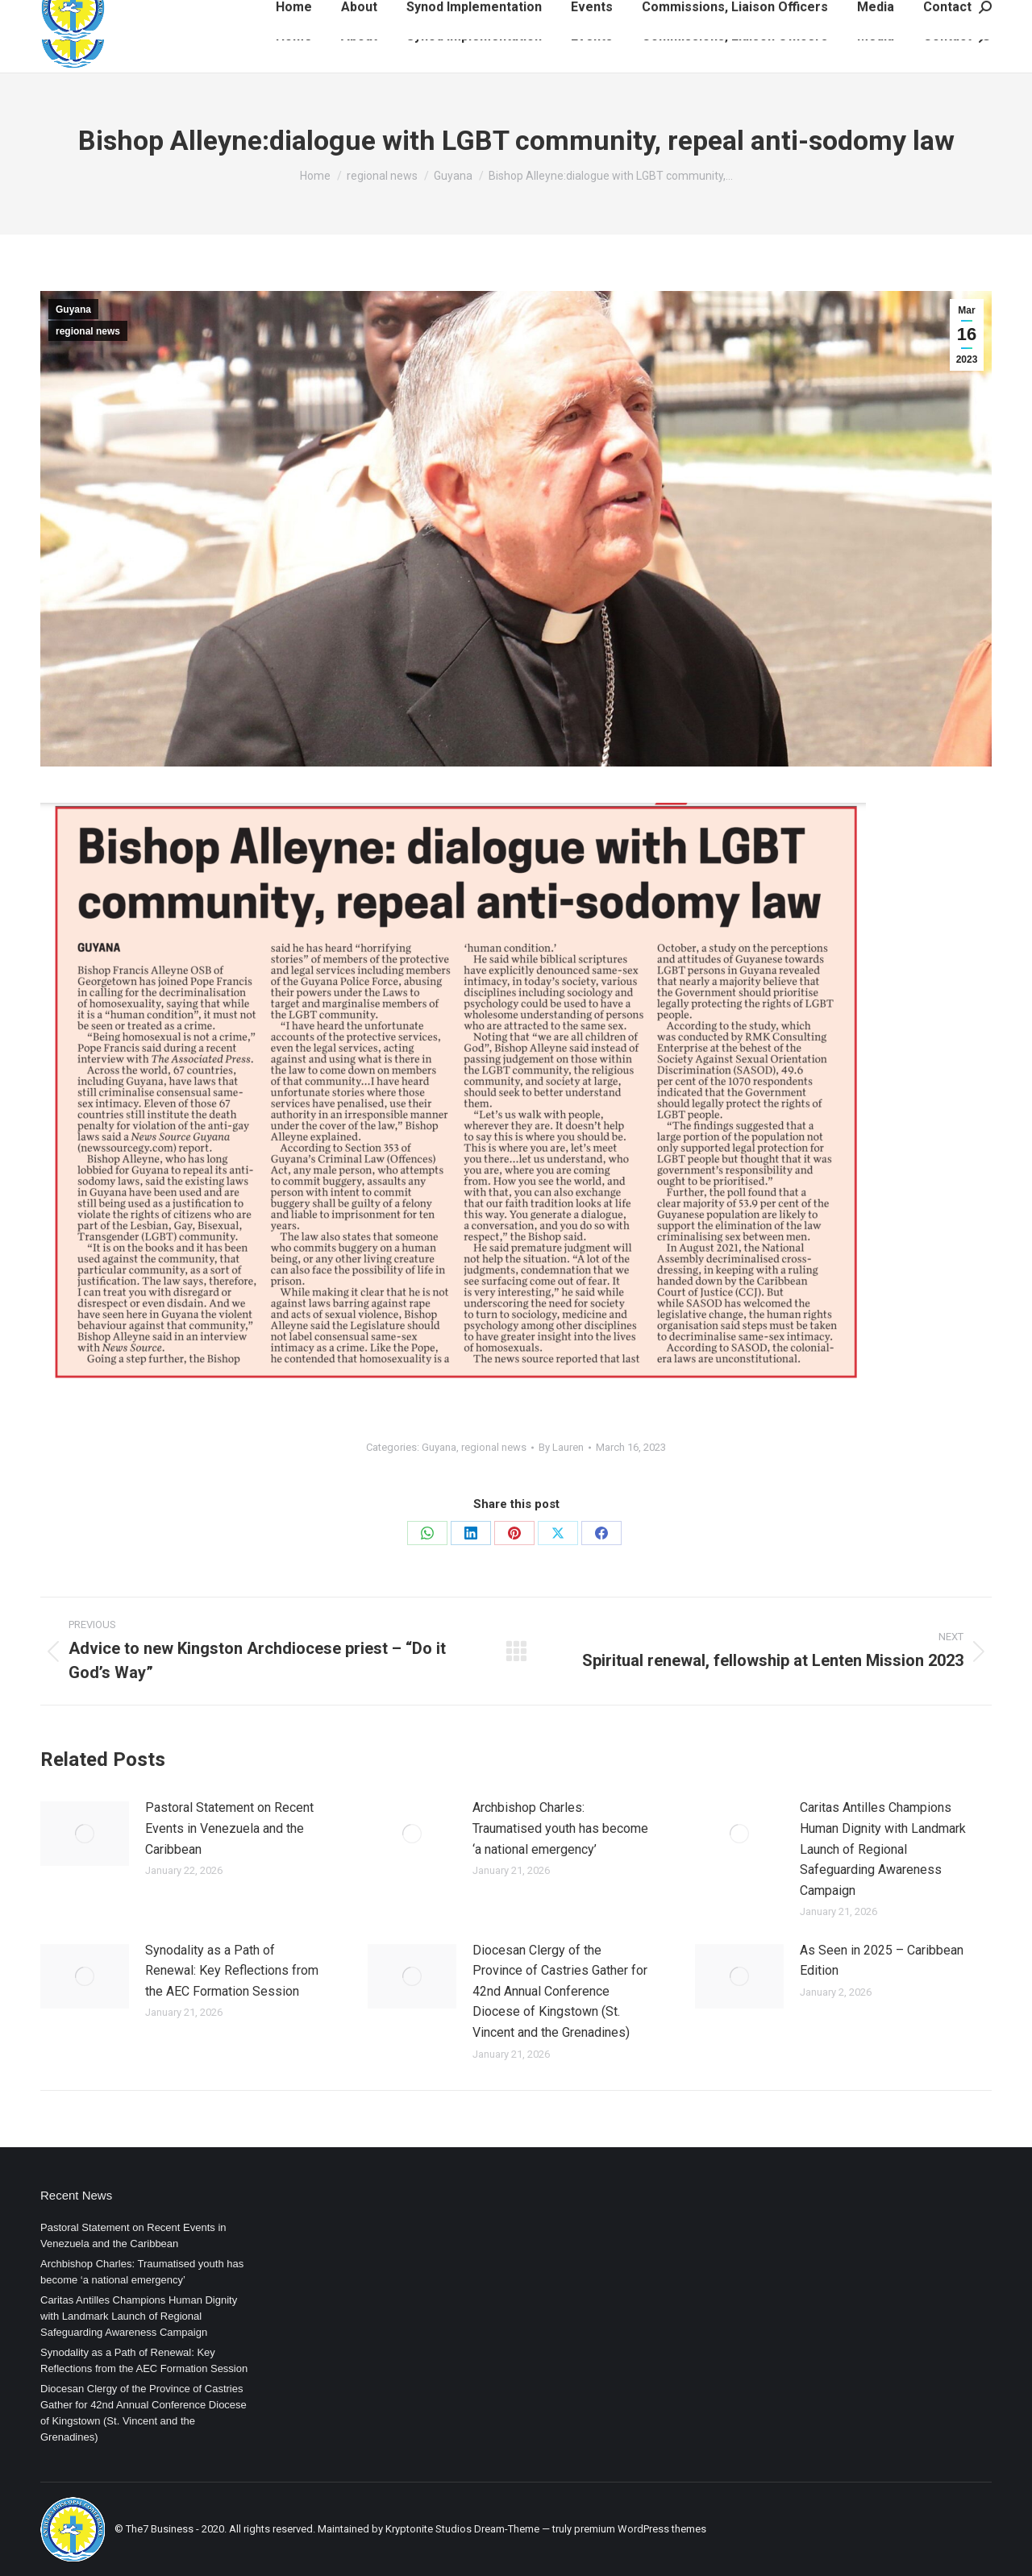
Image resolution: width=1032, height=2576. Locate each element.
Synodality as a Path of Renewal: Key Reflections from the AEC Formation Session (231, 1970)
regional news (88, 331)
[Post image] (84, 1833)
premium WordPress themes (640, 2529)
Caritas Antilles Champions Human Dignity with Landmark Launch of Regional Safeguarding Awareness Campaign (883, 1848)
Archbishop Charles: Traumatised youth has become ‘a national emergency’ (560, 1828)
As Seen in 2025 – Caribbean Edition (881, 1960)
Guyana (73, 309)
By (561, 1447)
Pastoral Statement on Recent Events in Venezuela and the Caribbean (229, 1828)
